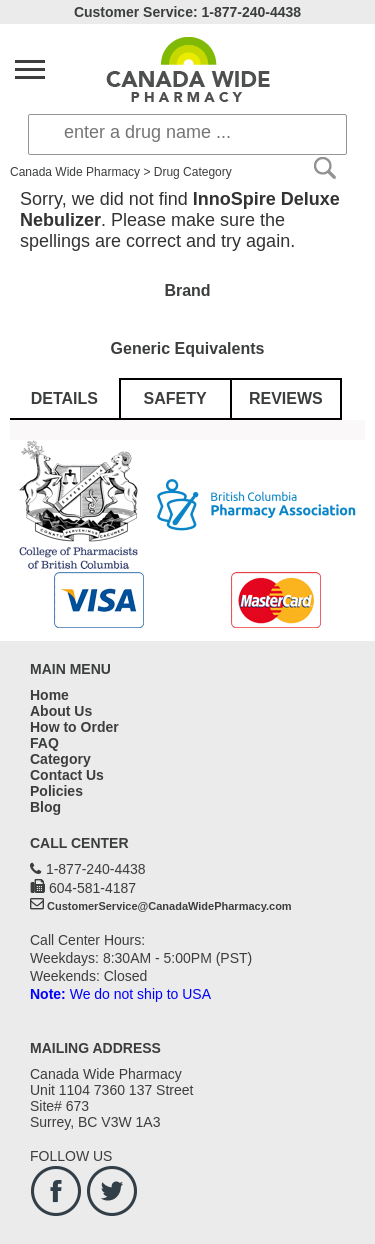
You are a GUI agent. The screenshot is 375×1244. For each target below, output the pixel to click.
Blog (45, 807)
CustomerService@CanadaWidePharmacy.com (169, 906)
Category (60, 759)
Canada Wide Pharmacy (75, 172)
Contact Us (67, 775)
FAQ (44, 743)
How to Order (74, 727)
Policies (56, 791)
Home (49, 695)
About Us (61, 711)
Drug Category (193, 172)
